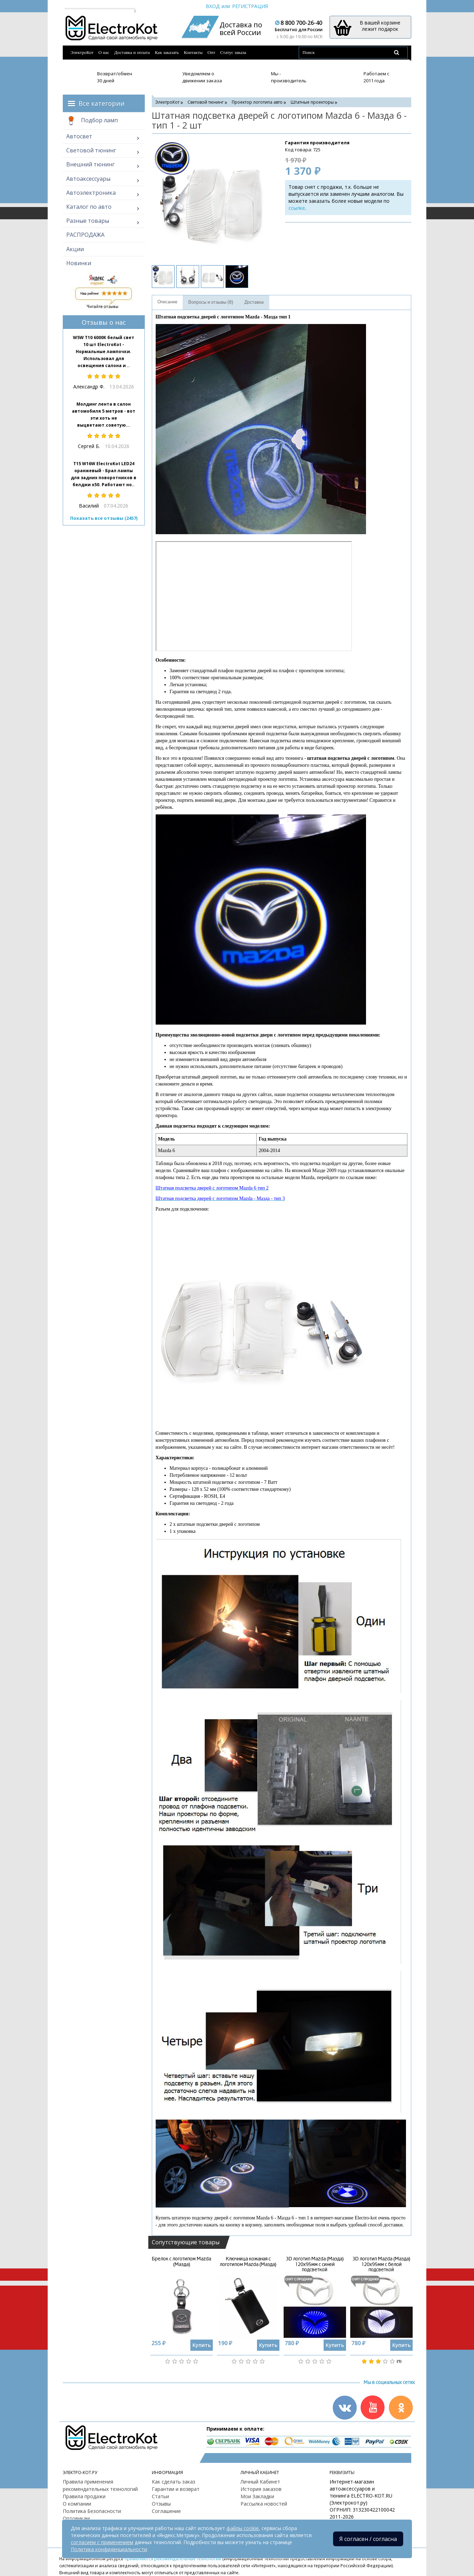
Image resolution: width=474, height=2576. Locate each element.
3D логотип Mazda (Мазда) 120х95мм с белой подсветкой (381, 2264)
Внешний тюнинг (90, 164)
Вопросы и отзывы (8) (210, 302)
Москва (77, 6)
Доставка (254, 302)
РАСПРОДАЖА (85, 235)
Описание (167, 302)
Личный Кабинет (260, 2481)
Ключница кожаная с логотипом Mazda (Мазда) (248, 2261)
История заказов (261, 2489)
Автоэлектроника (91, 193)
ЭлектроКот (82, 52)
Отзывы (161, 2503)
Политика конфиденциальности (109, 2549)
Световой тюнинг (91, 150)
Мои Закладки (257, 2496)
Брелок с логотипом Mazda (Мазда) (181, 2261)
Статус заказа (233, 52)
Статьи (160, 2496)
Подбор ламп (92, 121)
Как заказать (167, 52)
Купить (201, 2345)
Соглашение (166, 2511)
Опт (211, 52)
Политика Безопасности (92, 2511)
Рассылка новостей (264, 2503)
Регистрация (250, 6)
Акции (75, 249)
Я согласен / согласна (368, 2539)
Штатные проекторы (312, 102)
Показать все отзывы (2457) (103, 518)
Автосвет (79, 136)
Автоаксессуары (88, 178)
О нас (104, 52)
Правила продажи (84, 2496)
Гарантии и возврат (175, 2489)
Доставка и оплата (132, 52)
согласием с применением (102, 2542)
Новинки (78, 263)
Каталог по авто (88, 207)
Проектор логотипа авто (257, 102)
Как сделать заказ (173, 2481)
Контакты (193, 52)
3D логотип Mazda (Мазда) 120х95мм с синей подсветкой (315, 2264)
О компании (77, 2503)
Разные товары (87, 221)
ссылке (297, 208)
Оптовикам (76, 2518)
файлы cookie (242, 2528)
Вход (212, 6)
